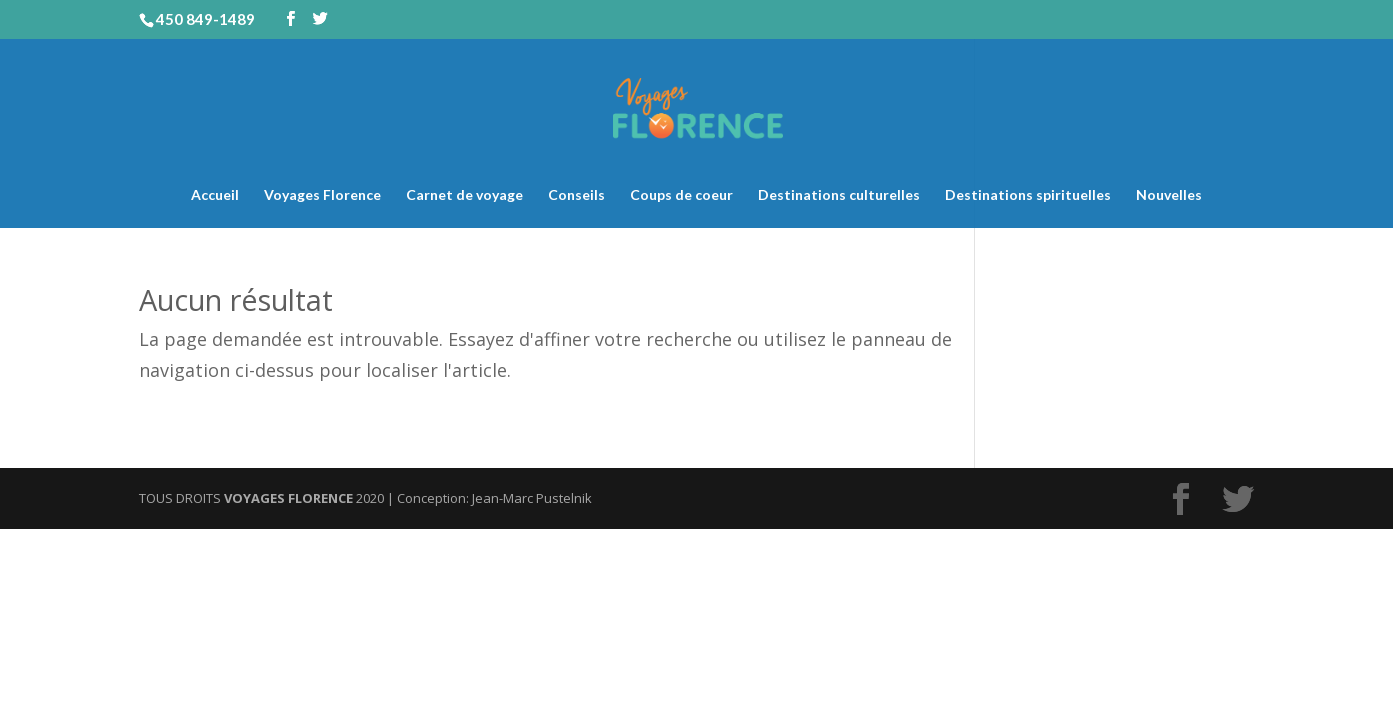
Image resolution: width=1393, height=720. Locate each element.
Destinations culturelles (839, 195)
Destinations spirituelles (1028, 195)
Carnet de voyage (464, 195)
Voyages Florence (322, 195)
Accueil (215, 195)
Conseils (576, 195)
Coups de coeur (681, 195)
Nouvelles (1169, 195)
